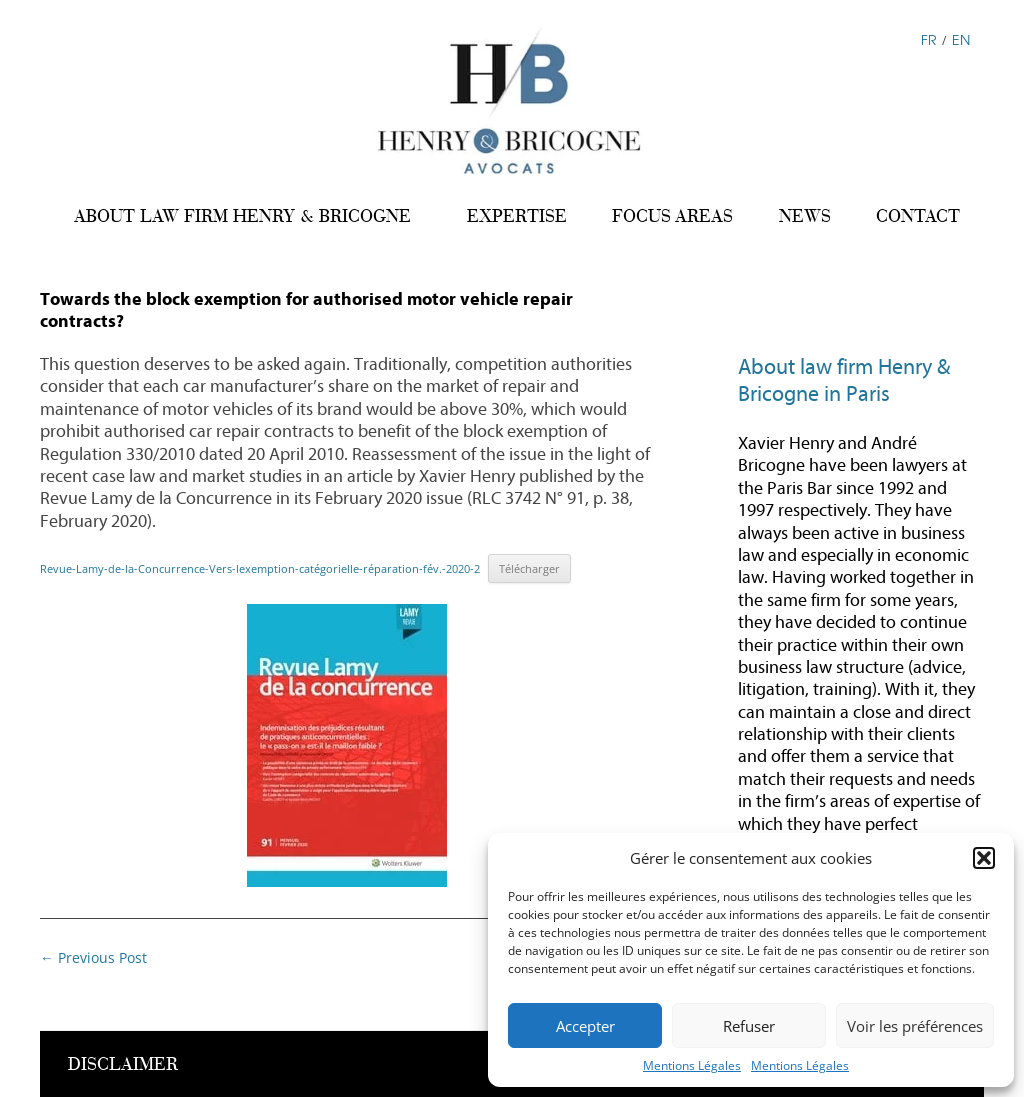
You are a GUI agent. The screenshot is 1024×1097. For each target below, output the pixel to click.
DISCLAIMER (123, 1065)
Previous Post (93, 957)
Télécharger (529, 568)
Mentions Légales (692, 1065)
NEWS (805, 216)
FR (929, 39)
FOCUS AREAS (672, 216)
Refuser (749, 1026)
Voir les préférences (915, 1026)
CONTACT (918, 216)
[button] (984, 858)
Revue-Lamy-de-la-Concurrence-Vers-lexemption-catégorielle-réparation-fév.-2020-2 (260, 568)
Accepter (585, 1026)
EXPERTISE (517, 216)
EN (961, 39)
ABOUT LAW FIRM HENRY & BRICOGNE (242, 216)
